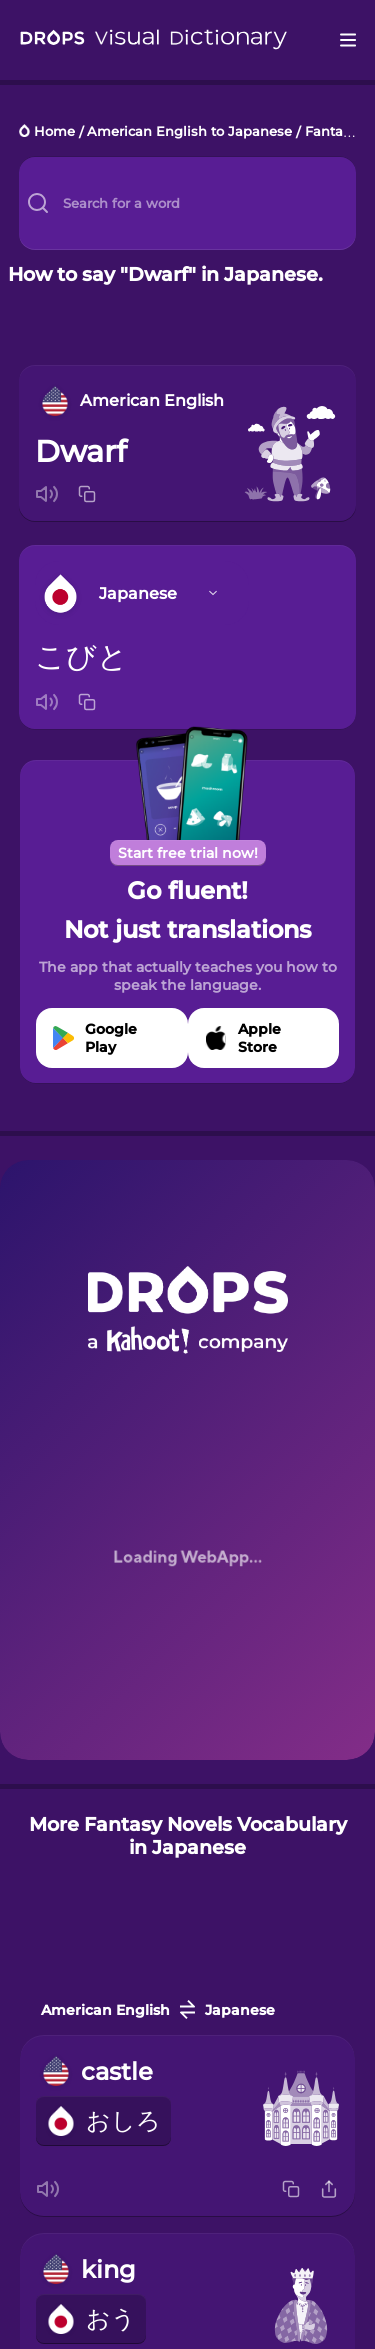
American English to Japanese (189, 132)
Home (54, 132)
